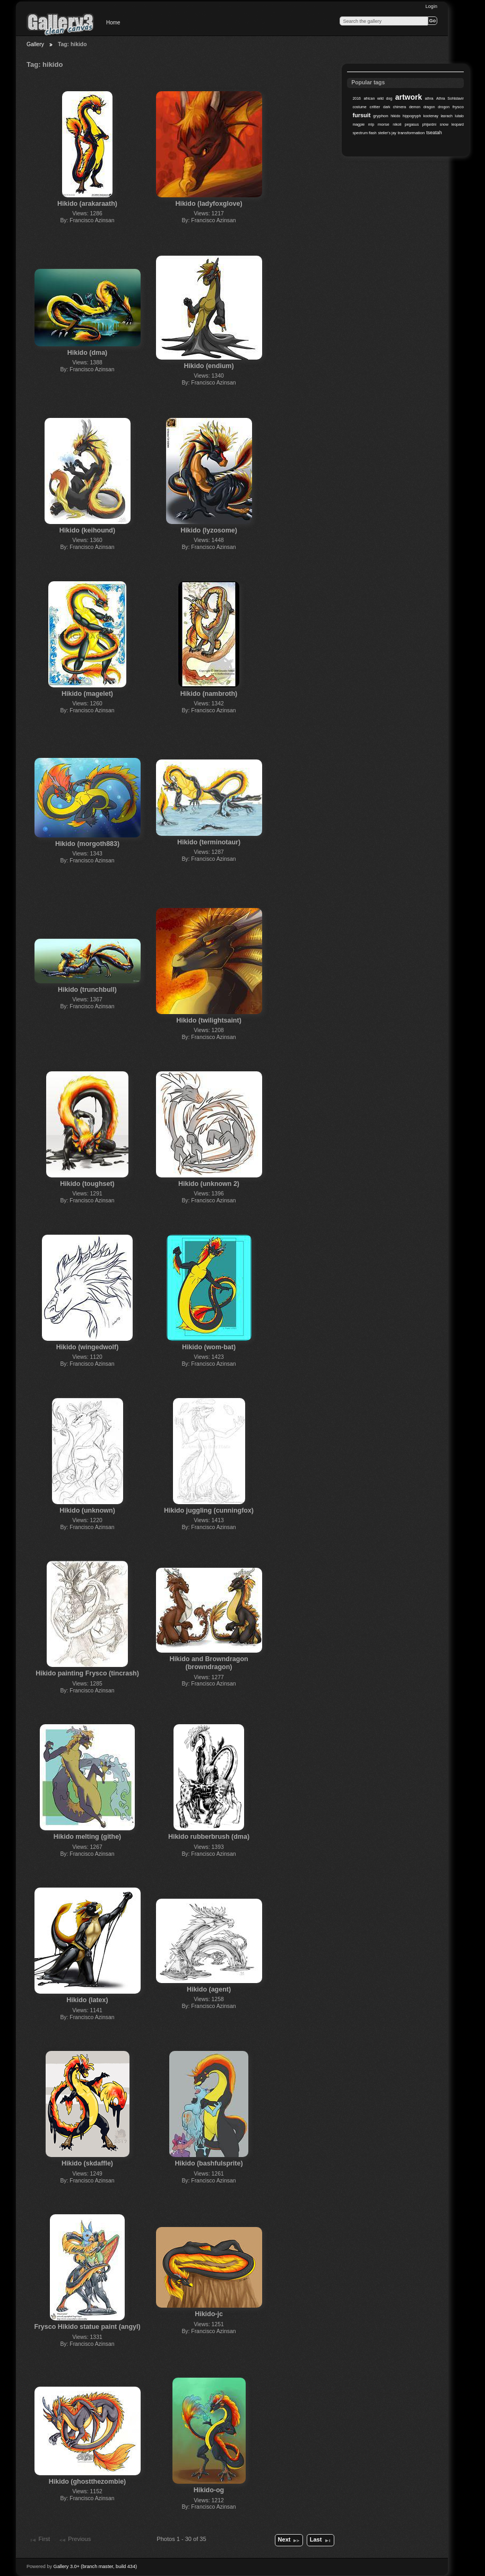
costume (359, 107)
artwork (408, 97)
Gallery (35, 44)
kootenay (430, 116)
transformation (411, 132)
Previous (74, 2540)
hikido (395, 116)
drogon (443, 107)
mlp (371, 124)
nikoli (397, 124)
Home (113, 22)
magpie (358, 124)
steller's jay (387, 133)
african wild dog (377, 98)
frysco (458, 106)
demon (414, 107)
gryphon (380, 115)
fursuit (361, 115)
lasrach (446, 116)
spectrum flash (364, 133)
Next (289, 2540)
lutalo (459, 116)
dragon (429, 107)
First (39, 2540)
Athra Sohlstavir (450, 98)
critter (374, 106)
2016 (356, 98)
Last (321, 2540)
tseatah (433, 132)
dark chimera (394, 107)
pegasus (412, 124)
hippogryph (412, 116)
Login (431, 6)
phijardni (429, 124)
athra (429, 98)
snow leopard (452, 124)
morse (383, 124)
